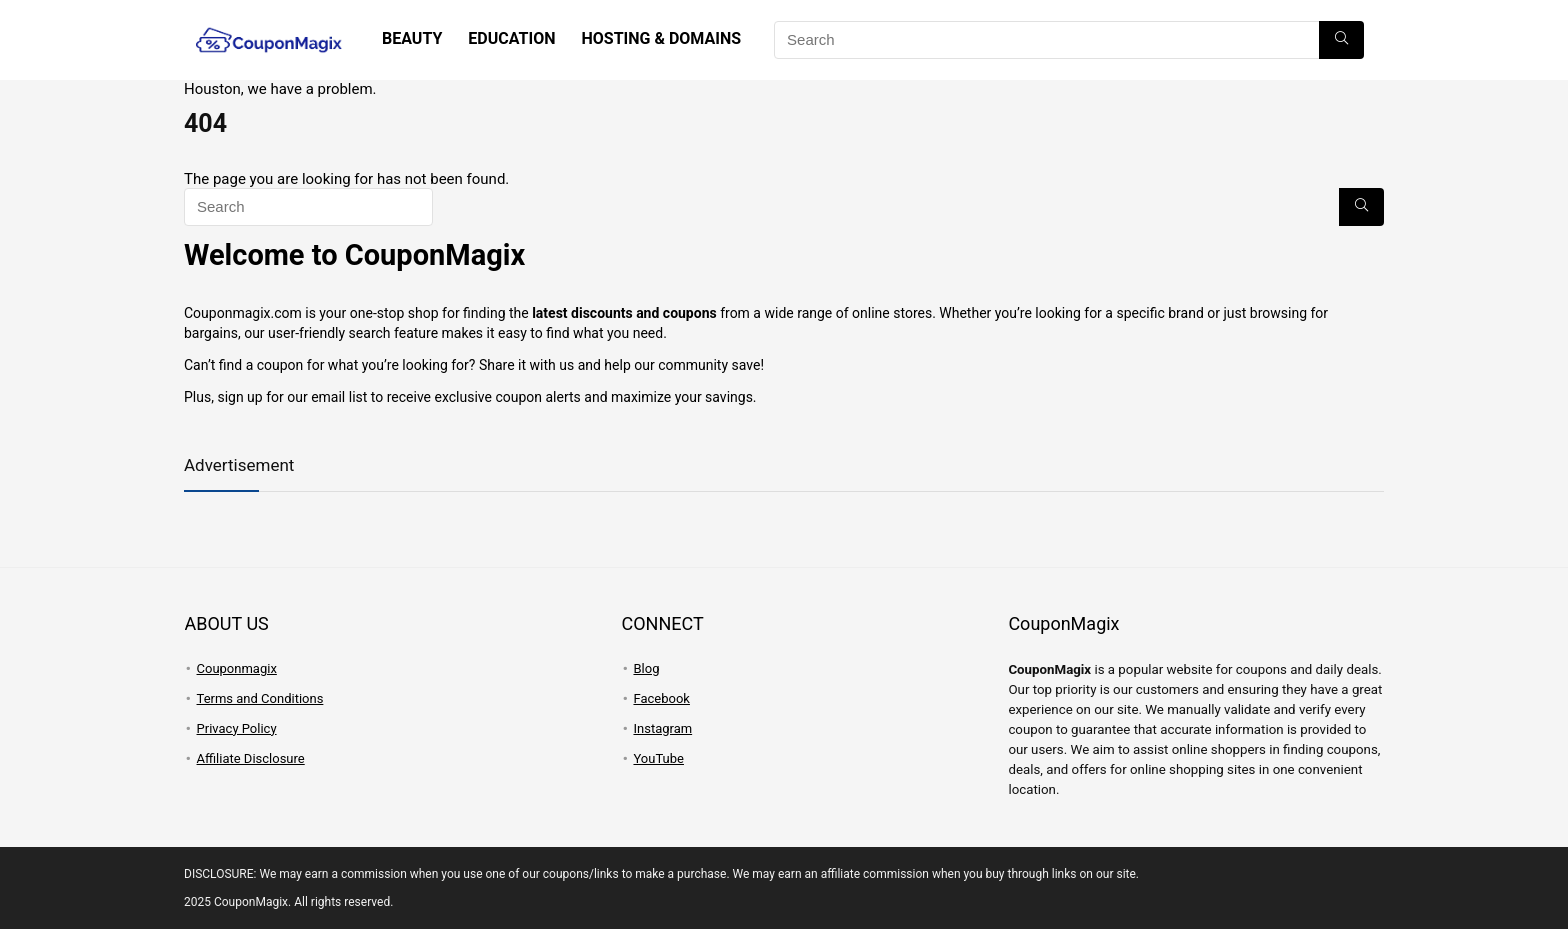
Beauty (412, 38)
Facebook (661, 698)
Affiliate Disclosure (251, 758)
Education (511, 38)
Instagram (662, 728)
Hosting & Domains (661, 38)
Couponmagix (237, 668)
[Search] (1341, 40)
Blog (646, 668)
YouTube (658, 758)
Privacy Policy (237, 728)
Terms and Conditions (260, 698)
